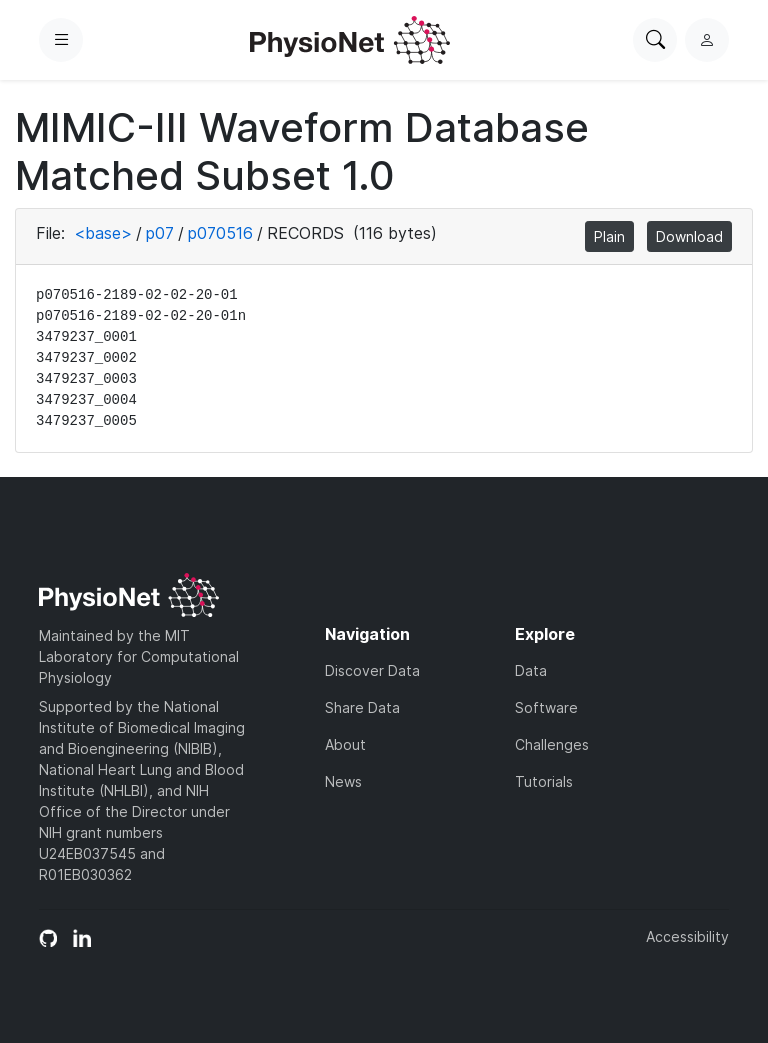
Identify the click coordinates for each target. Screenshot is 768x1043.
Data (531, 670)
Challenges (552, 744)
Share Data (362, 707)
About (345, 744)
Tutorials (544, 781)
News (343, 781)
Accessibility (687, 936)
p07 (160, 233)
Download (689, 236)
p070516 (220, 233)
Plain (609, 236)
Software (546, 707)
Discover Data (372, 670)
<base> (103, 233)
